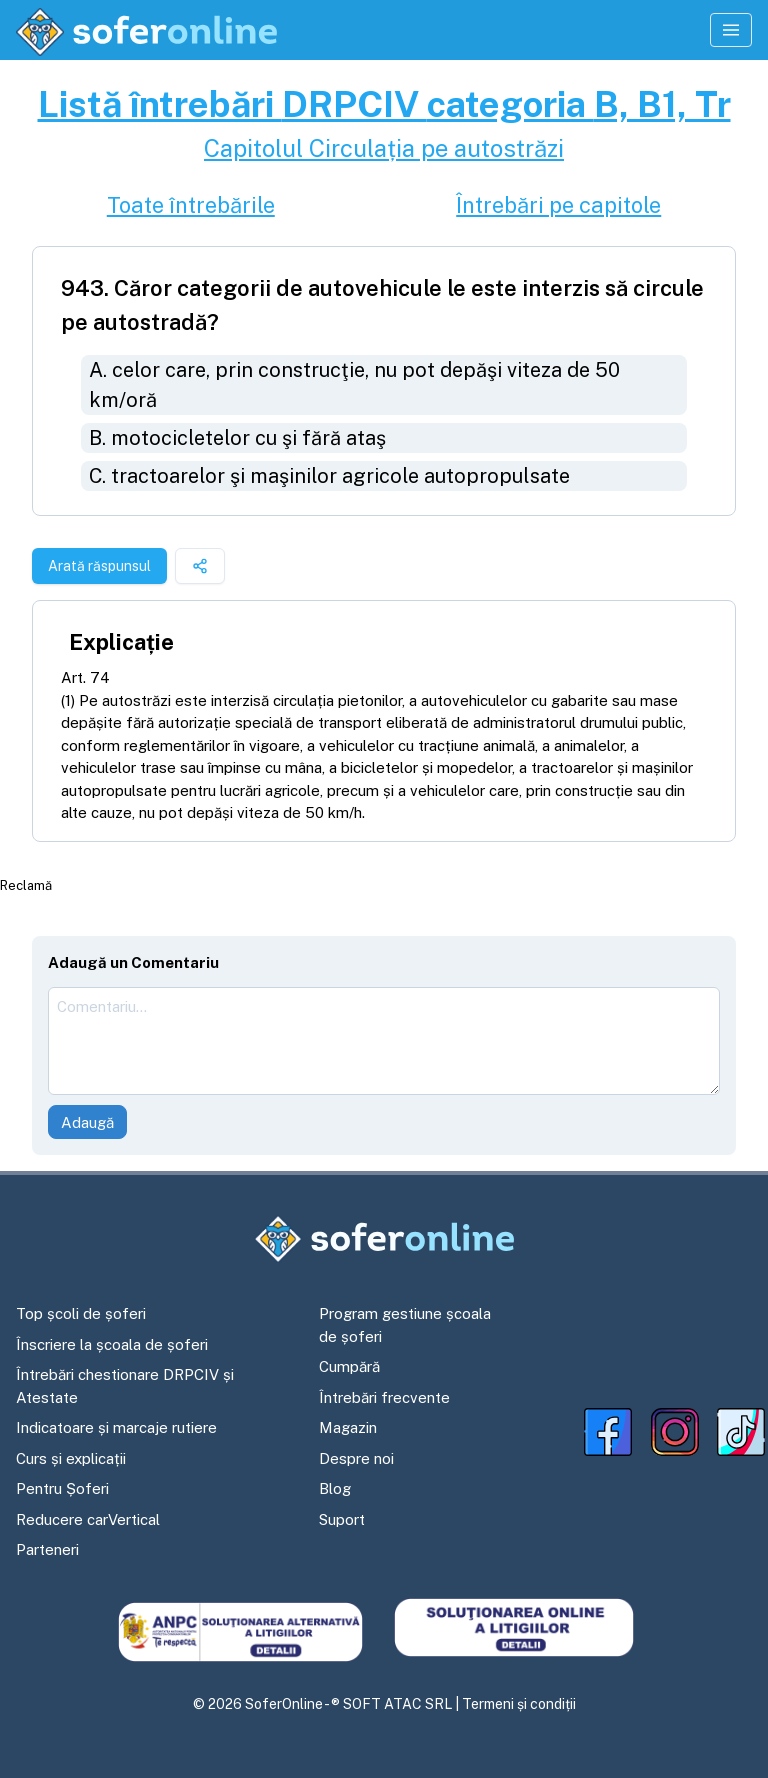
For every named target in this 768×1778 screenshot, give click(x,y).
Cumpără (349, 1366)
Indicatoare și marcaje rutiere (116, 1427)
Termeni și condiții (519, 1704)
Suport (342, 1519)
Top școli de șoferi (81, 1313)
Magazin (348, 1427)
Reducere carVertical (88, 1519)
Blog (335, 1488)
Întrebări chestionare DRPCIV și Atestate (125, 1386)
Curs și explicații (71, 1458)
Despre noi (356, 1458)
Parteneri (47, 1549)
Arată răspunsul (99, 566)
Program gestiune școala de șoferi (405, 1325)
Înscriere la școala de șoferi (112, 1344)
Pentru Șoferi (62, 1488)
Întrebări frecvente (384, 1397)
